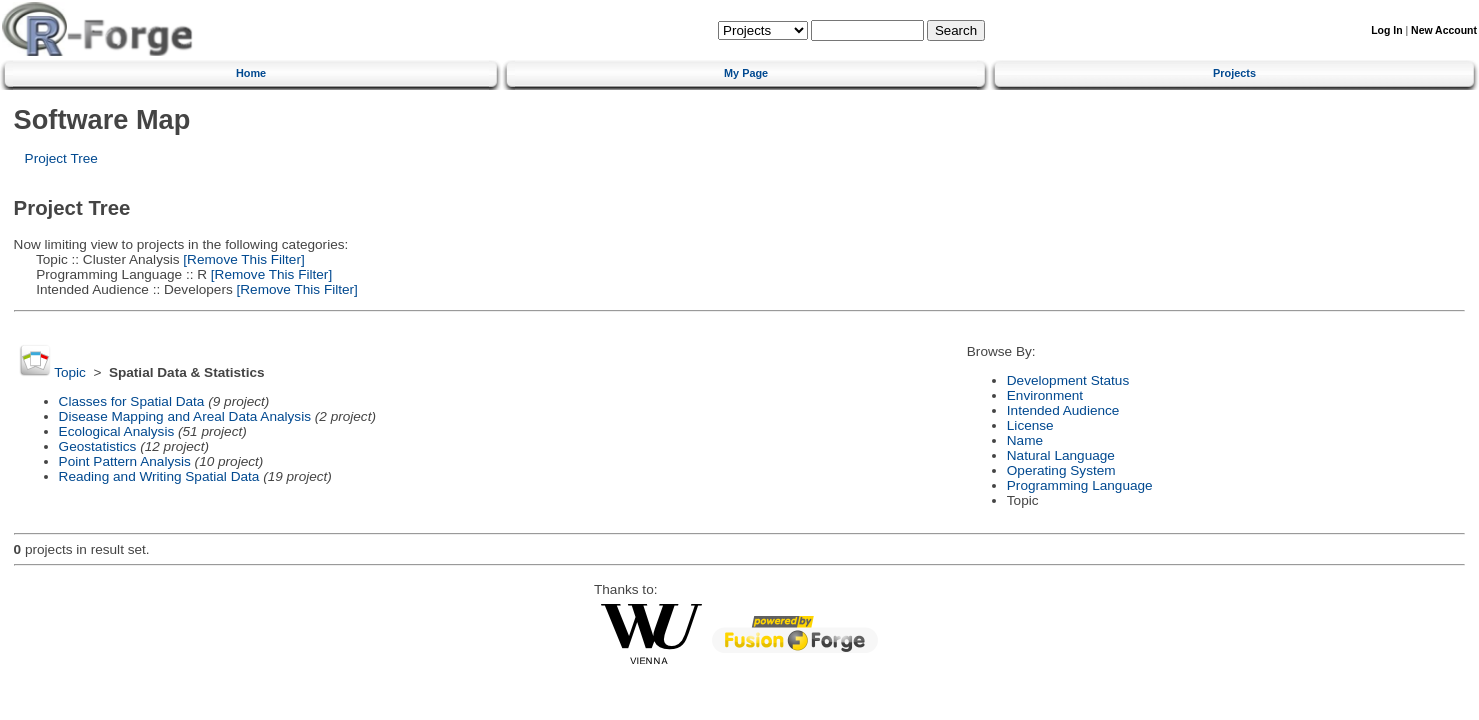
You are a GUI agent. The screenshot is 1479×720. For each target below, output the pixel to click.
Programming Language (1080, 485)
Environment (1045, 395)
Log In (1386, 30)
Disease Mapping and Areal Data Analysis (185, 416)
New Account (1444, 30)
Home (251, 73)
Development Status (1068, 380)
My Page (746, 73)
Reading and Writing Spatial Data (159, 476)
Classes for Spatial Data (132, 401)
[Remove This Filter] (242, 259)
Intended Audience (1063, 410)
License (1030, 425)
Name (1025, 440)
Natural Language (1061, 455)
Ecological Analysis (117, 431)
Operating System (1061, 470)
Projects (1234, 73)
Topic (70, 372)
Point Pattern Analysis (125, 461)
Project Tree (61, 158)
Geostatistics (98, 446)
